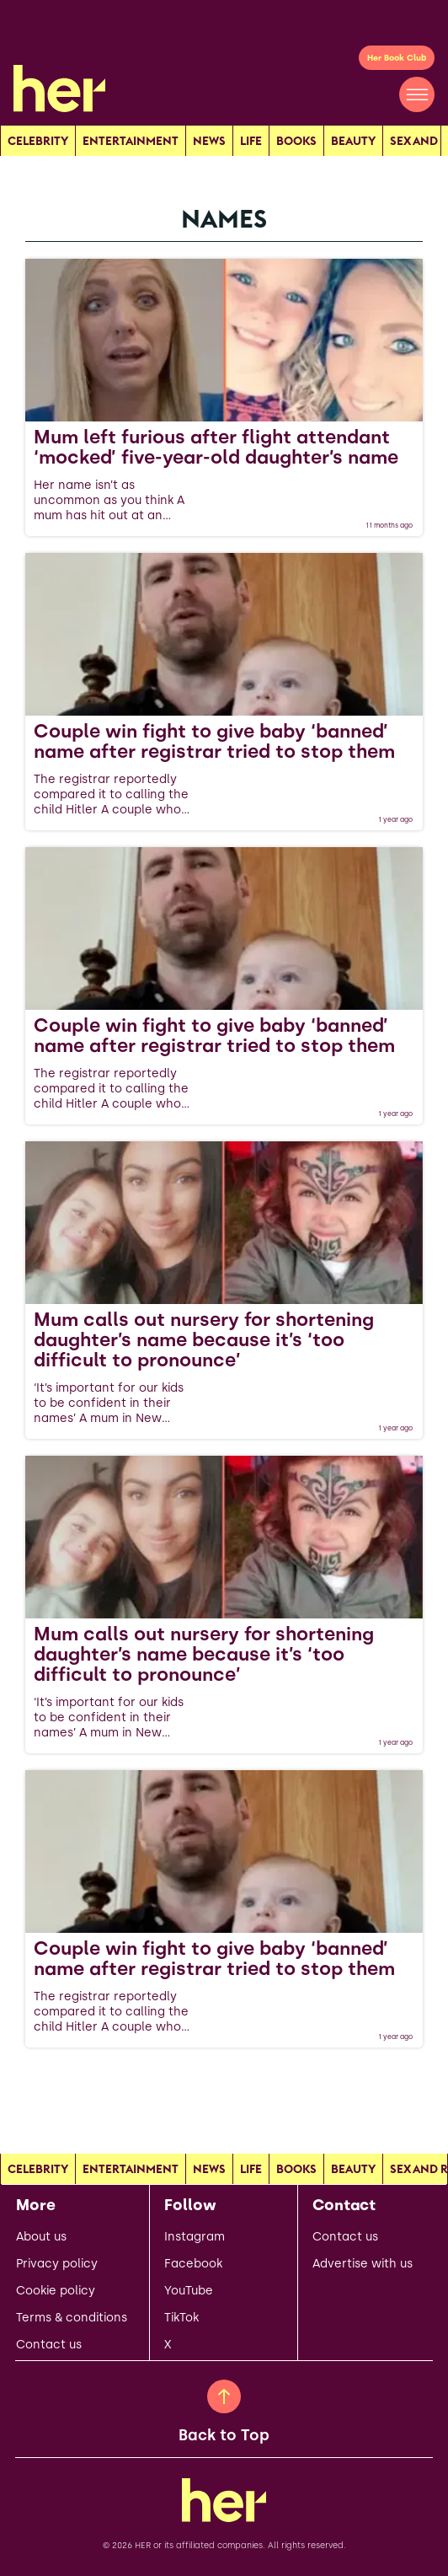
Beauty (353, 140)
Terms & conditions (71, 2318)
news (209, 140)
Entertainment (131, 140)
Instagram (194, 2237)
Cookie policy (55, 2291)
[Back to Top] (224, 2396)
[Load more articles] (224, 2084)
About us (41, 2237)
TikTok (181, 2318)
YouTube (188, 2291)
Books (296, 140)
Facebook (193, 2264)
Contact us (49, 2345)
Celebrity (38, 140)
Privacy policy (57, 2264)
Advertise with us (362, 2264)
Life (251, 140)
